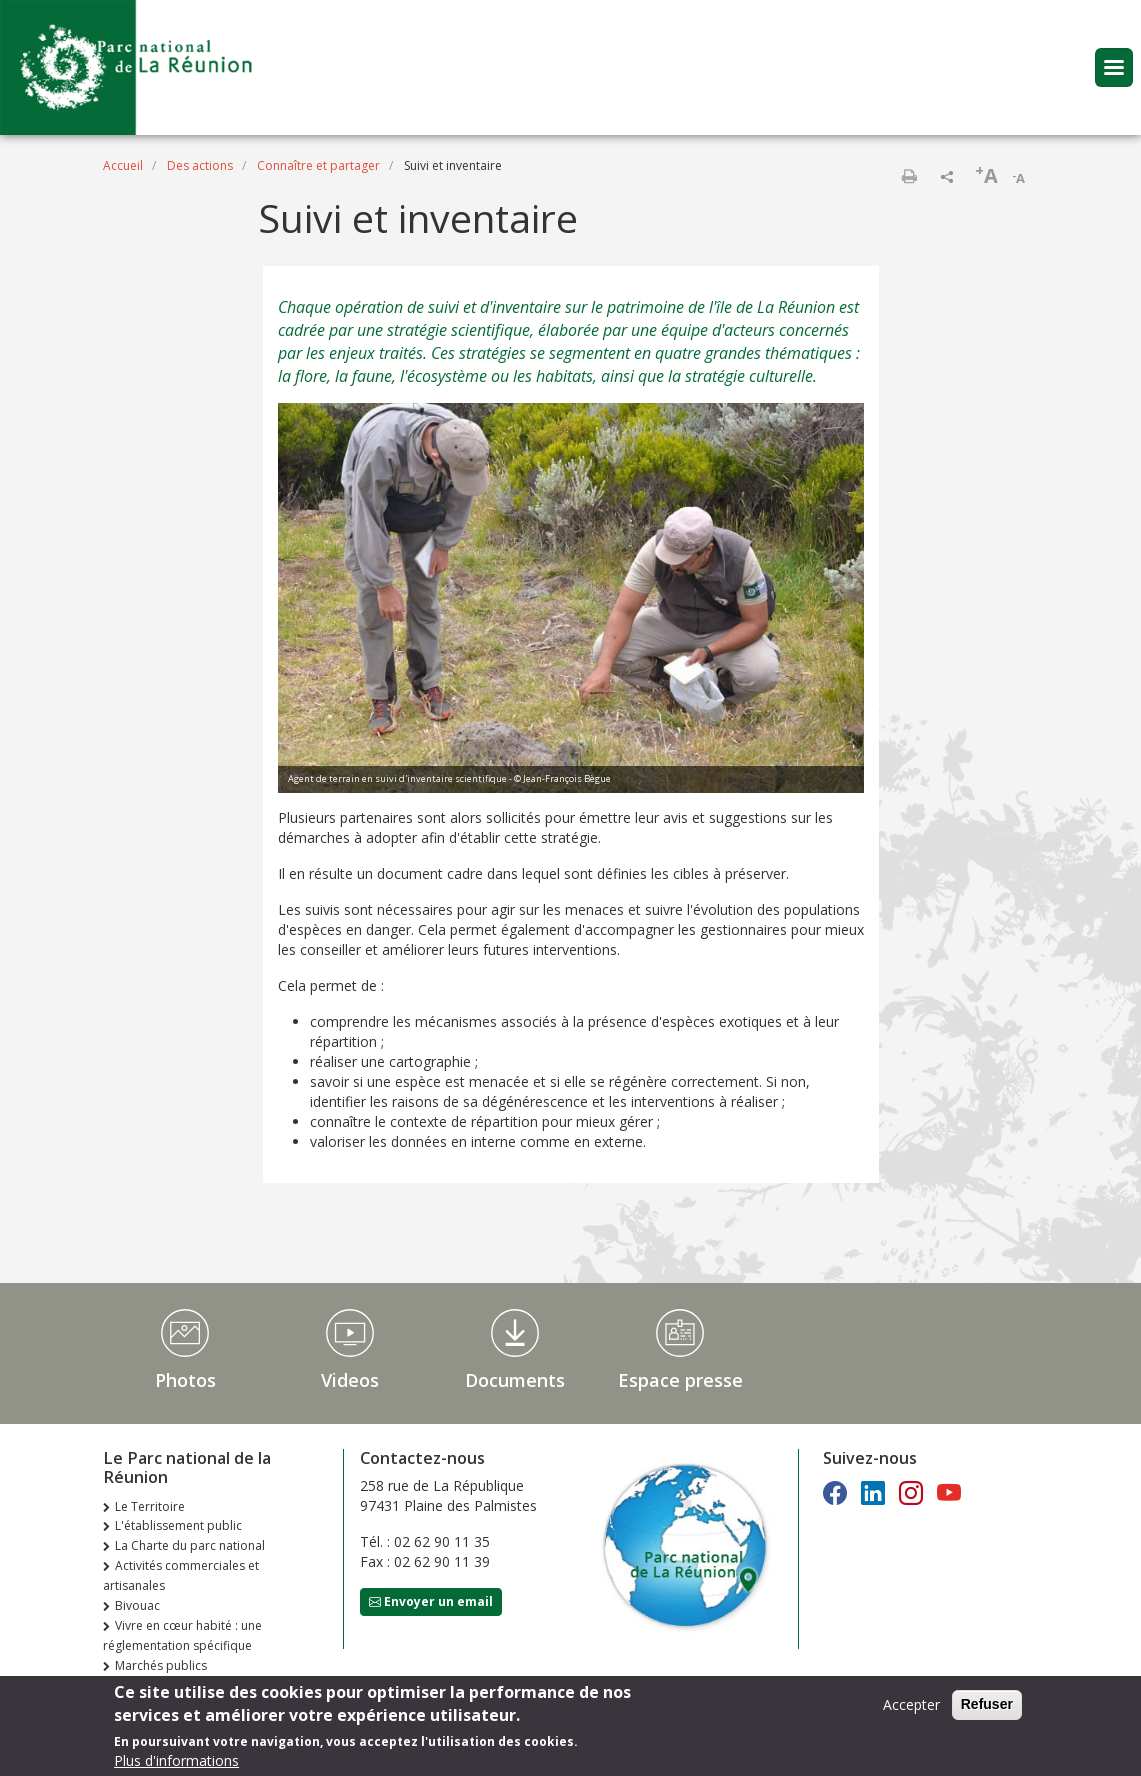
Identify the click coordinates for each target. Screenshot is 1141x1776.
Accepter (911, 1707)
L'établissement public (178, 1525)
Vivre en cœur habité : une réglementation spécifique (182, 1635)
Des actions (200, 165)
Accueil (123, 165)
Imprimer (909, 176)
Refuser (987, 1707)
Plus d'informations (176, 1763)
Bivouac (137, 1605)
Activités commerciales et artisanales (181, 1575)
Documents (515, 1380)
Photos (185, 1380)
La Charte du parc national (190, 1545)
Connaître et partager (318, 165)
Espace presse (680, 1380)
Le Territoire (150, 1506)
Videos (350, 1380)
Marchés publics (161, 1665)
